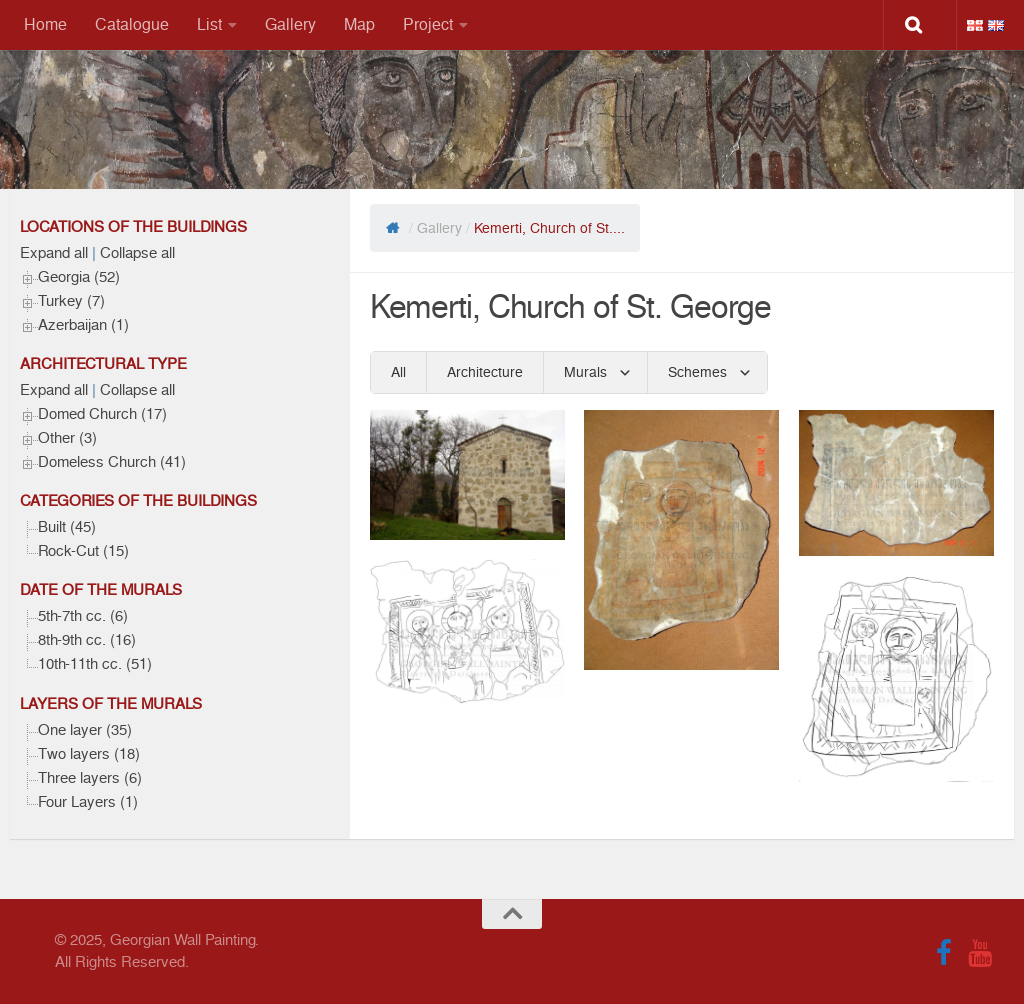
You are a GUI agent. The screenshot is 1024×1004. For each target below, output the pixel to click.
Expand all (54, 253)
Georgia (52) (79, 277)
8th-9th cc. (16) (87, 640)
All (398, 372)
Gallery (290, 24)
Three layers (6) (90, 778)
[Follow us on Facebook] (944, 953)
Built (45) (67, 527)
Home (45, 24)
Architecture (485, 372)
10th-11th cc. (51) (95, 664)
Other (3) (67, 438)
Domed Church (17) (102, 414)
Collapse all (137, 253)
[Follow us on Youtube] (980, 953)
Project (428, 24)
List (209, 24)
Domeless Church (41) (112, 462)
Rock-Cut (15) (83, 551)
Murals (585, 372)
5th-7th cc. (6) (83, 616)
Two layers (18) (89, 754)
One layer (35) (85, 730)
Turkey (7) (71, 301)
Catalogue (132, 24)
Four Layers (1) (88, 802)
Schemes (697, 372)
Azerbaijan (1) (83, 325)
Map (359, 24)
